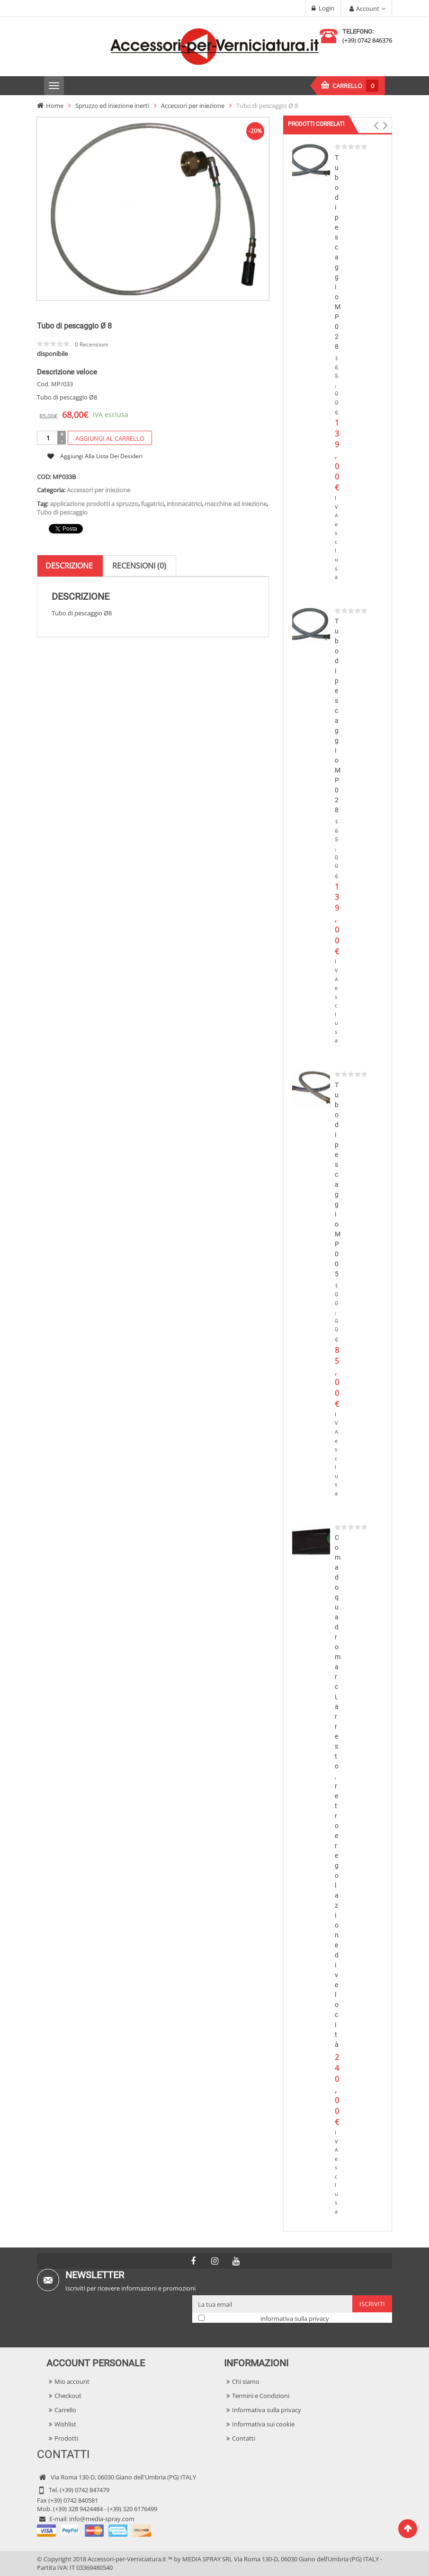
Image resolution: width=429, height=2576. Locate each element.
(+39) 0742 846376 (367, 40)
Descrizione (69, 515)
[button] (376, 125)
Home (54, 105)
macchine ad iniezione (236, 453)
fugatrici (152, 453)
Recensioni (91, 295)
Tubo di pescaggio (62, 462)
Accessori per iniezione (192, 105)
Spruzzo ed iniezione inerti (112, 105)
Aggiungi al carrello (109, 388)
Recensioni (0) (139, 515)
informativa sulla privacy (294, 2318)
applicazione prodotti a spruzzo (94, 453)
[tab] (69, 516)
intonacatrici (184, 453)
